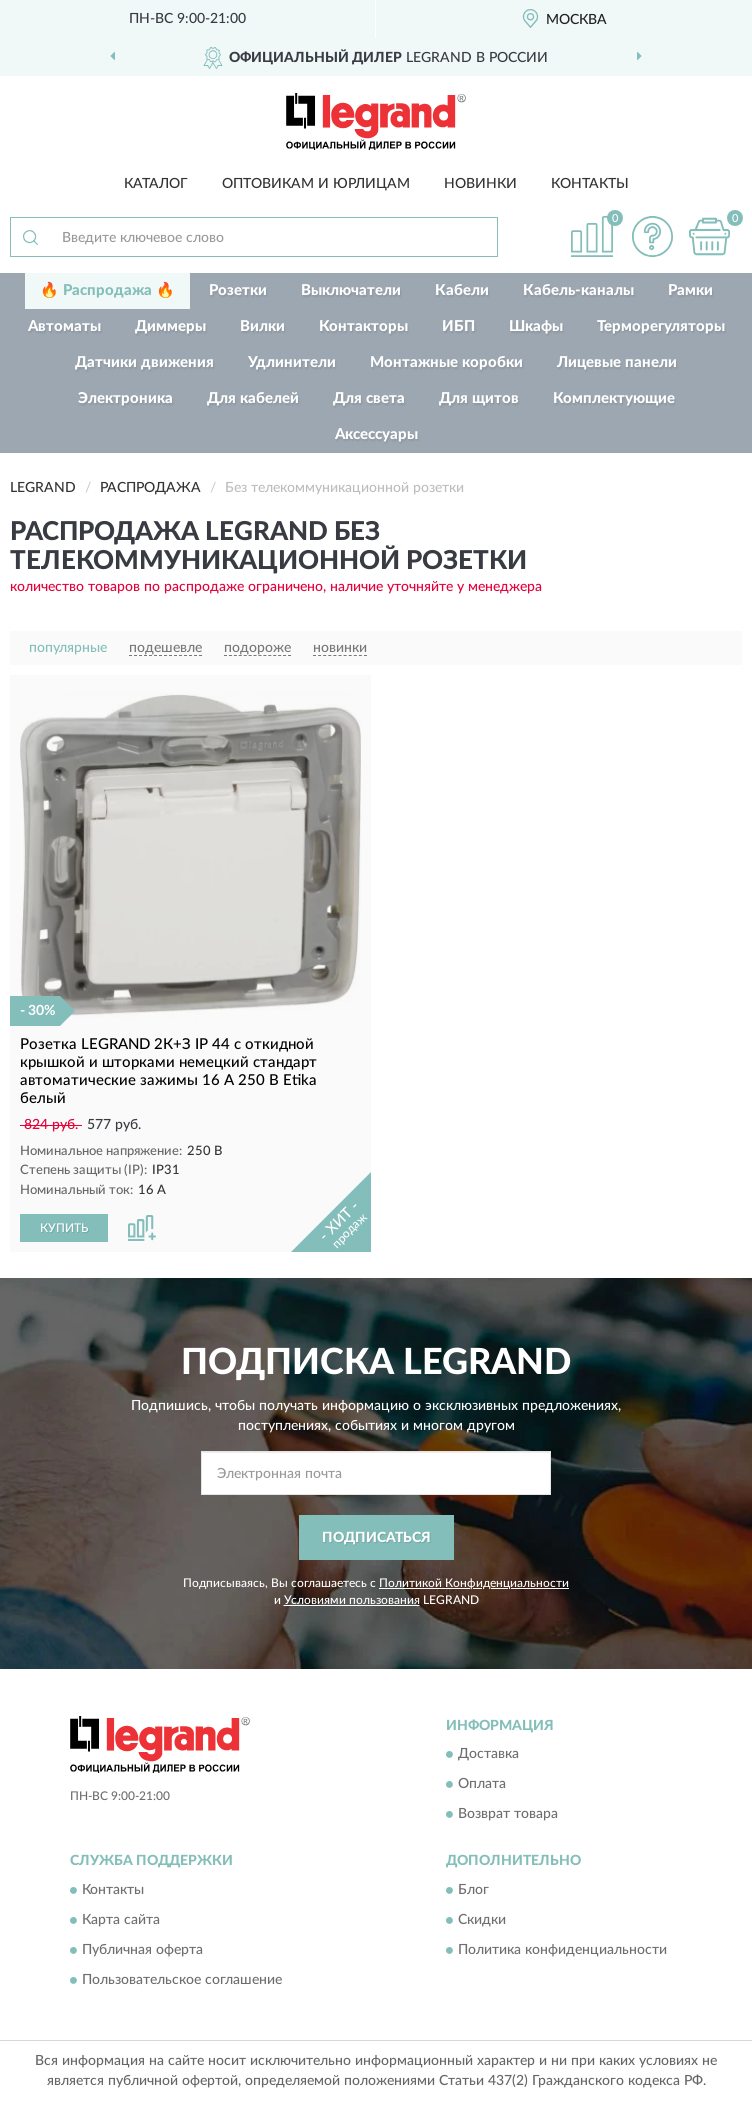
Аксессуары (376, 434)
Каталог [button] (156, 184)
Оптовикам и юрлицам (316, 184)
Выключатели (351, 290)
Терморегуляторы (661, 326)
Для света (369, 398)
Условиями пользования (352, 1600)
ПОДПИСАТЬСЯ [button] (376, 1538)
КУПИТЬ (64, 1228)
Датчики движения (144, 362)
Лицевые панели (617, 362)
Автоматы (64, 326)
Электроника (125, 398)
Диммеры (170, 326)
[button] (652, 236)
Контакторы (363, 326)
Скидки (482, 1920)
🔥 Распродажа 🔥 (107, 290)
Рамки (690, 290)
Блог (473, 1890)
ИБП (458, 326)
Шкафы (536, 326)
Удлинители (292, 362)
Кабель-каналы (578, 290)
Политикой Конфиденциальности (474, 1583)
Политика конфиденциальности (562, 1950)
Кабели (462, 290)
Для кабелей (253, 398)
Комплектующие (614, 398)
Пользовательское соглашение (182, 1980)
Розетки (238, 290)
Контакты (590, 184)
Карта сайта (121, 1920)
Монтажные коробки (446, 362)
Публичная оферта (142, 1950)
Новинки (480, 184)
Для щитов (479, 398)
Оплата (482, 1785)
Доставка (488, 1755)
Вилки (262, 326)
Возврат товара (508, 1815)
